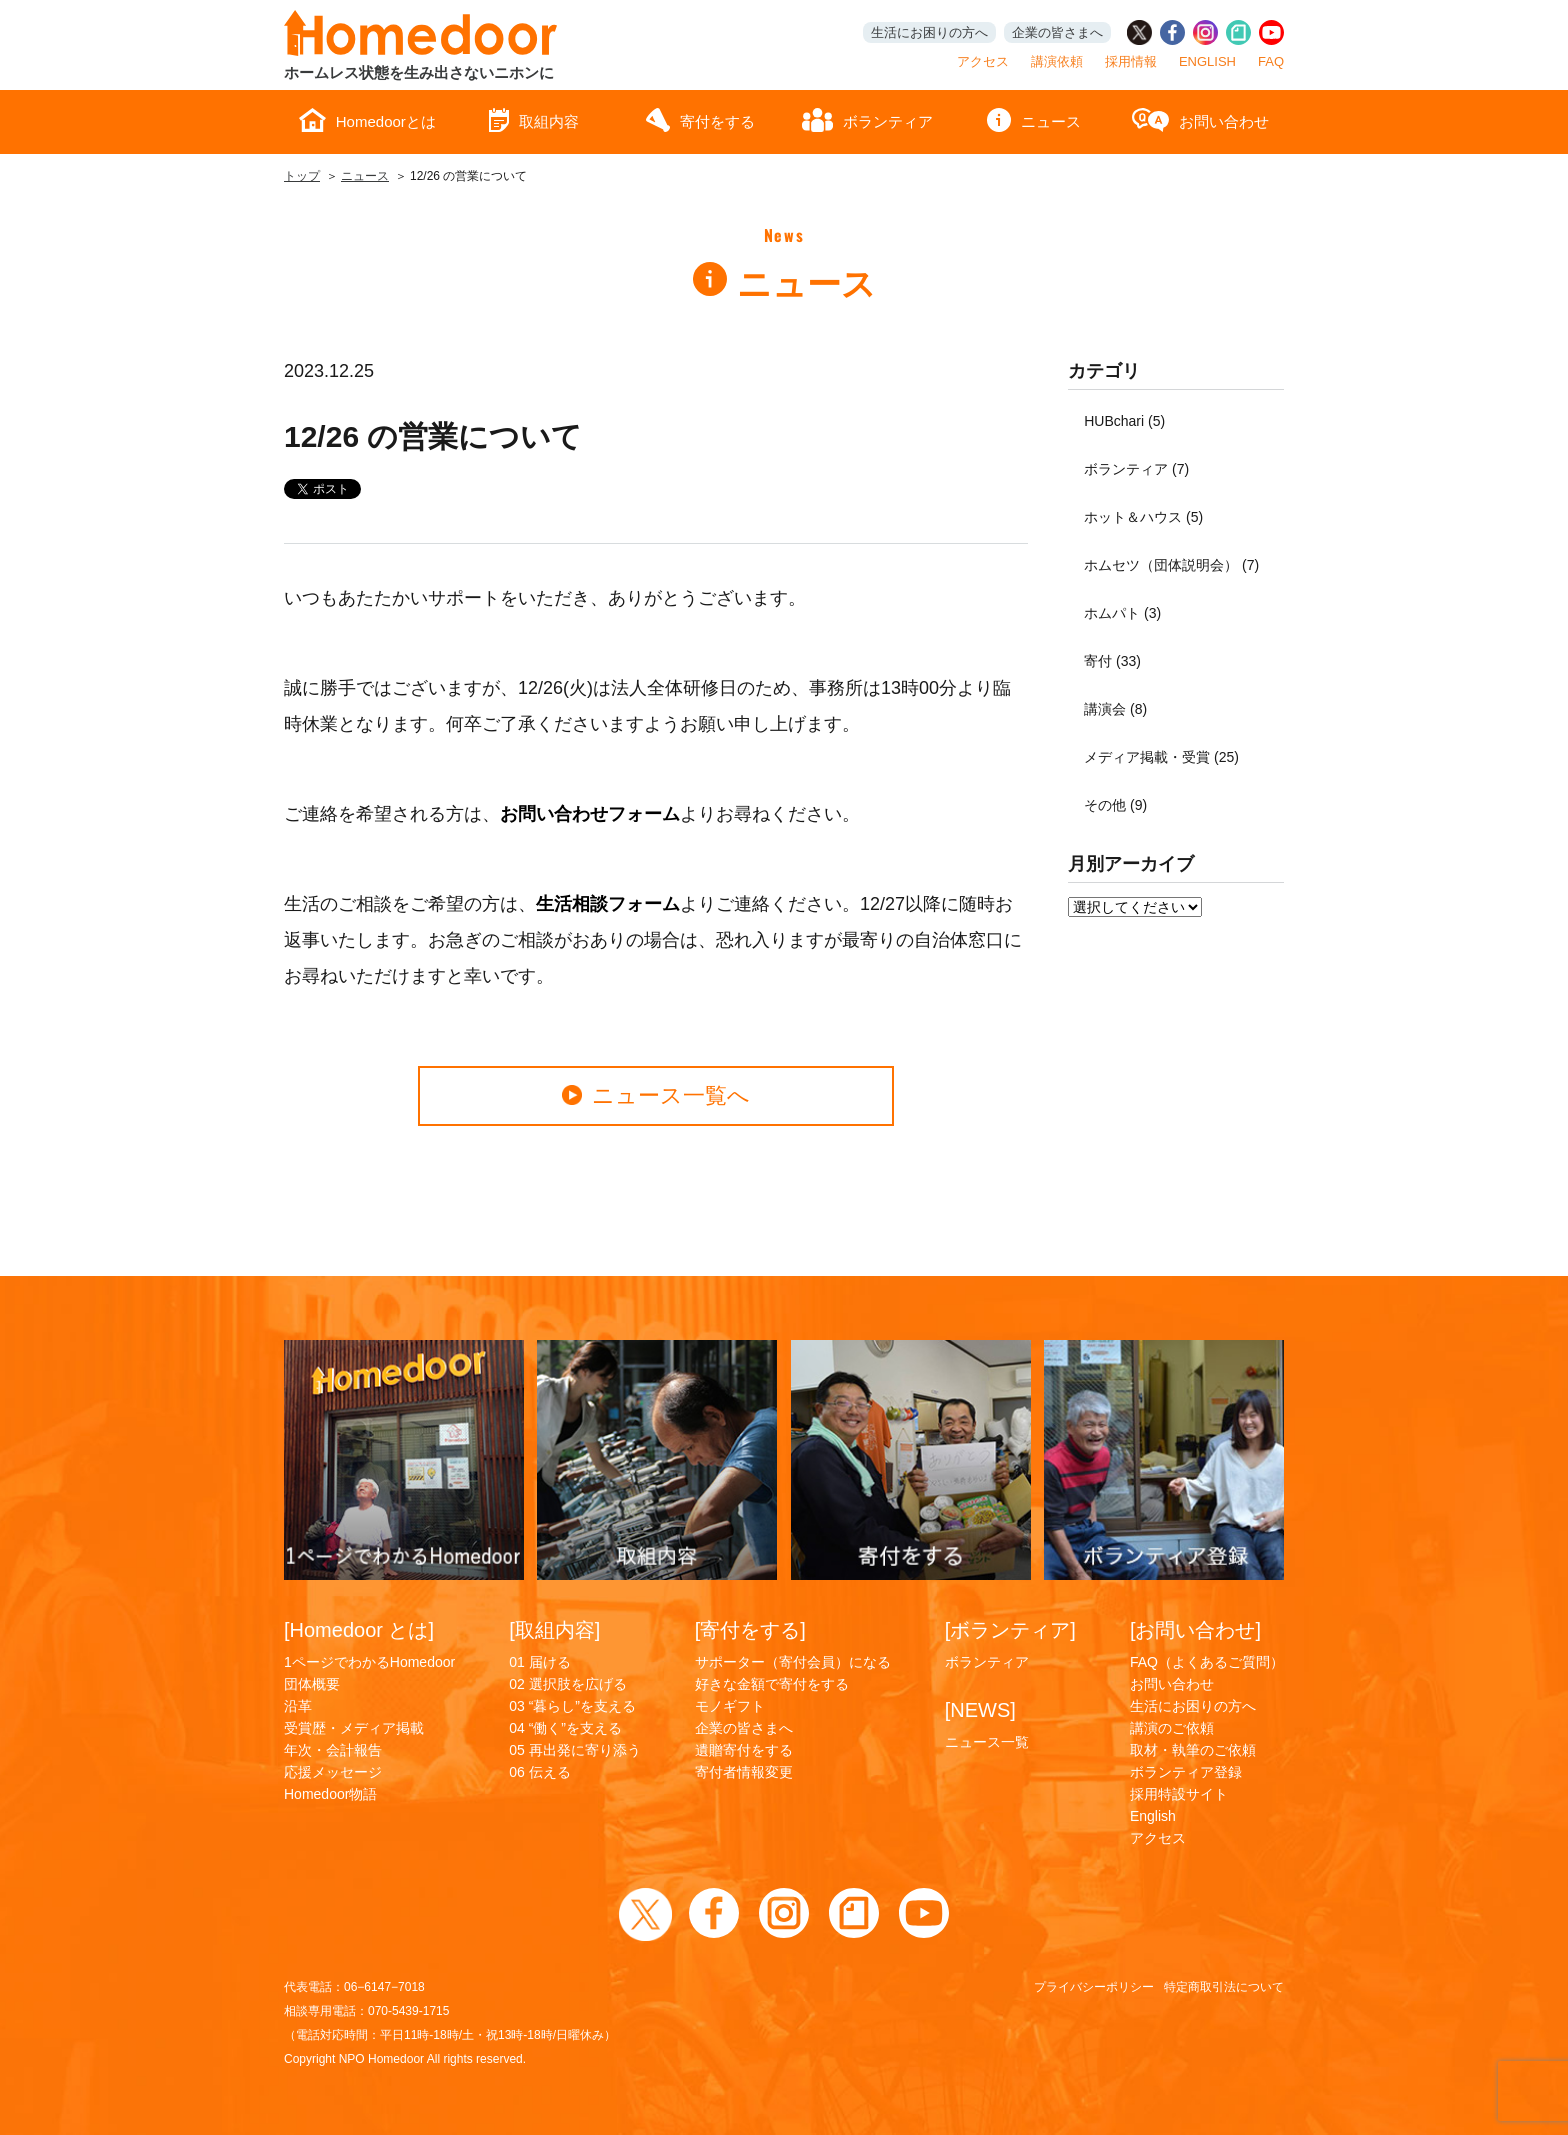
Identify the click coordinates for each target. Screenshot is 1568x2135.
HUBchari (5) (1124, 421)
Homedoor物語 (330, 1794)
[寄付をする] (750, 1630)
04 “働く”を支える (565, 1728)
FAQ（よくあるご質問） (1207, 1662)
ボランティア (867, 120)
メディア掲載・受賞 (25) (1161, 757)
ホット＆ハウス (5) (1143, 517)
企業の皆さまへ (1057, 32)
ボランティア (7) (1136, 469)
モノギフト (730, 1706)
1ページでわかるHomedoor (369, 1662)
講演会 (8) (1115, 709)
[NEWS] (980, 1710)
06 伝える (539, 1772)
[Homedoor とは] (359, 1630)
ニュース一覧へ (656, 1095)
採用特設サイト (1179, 1794)
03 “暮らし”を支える (572, 1706)
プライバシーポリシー (1094, 1987)
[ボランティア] (1010, 1630)
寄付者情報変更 (744, 1772)
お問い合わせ (1200, 120)
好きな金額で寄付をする (772, 1684)
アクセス (983, 61)
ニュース (1034, 120)
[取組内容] (554, 1630)
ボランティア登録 (1186, 1772)
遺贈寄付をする (744, 1750)
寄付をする (700, 120)
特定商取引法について (1224, 1987)
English (1153, 1816)
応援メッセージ (333, 1772)
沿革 (298, 1706)
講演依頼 (1057, 61)
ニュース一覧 (987, 1742)
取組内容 (534, 120)
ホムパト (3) (1122, 613)
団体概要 (312, 1684)
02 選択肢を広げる (567, 1684)
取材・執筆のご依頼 (1193, 1750)
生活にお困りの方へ (929, 32)
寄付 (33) (1112, 661)
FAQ (1271, 61)
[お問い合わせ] (1195, 1630)
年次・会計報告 (333, 1750)
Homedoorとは (367, 120)
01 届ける (539, 1662)
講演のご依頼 (1172, 1728)
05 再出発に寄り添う (574, 1750)
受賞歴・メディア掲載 (354, 1728)
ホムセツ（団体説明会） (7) (1171, 565)
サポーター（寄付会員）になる (793, 1662)
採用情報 (1131, 61)
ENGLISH (1207, 61)
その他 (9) (1115, 805)
